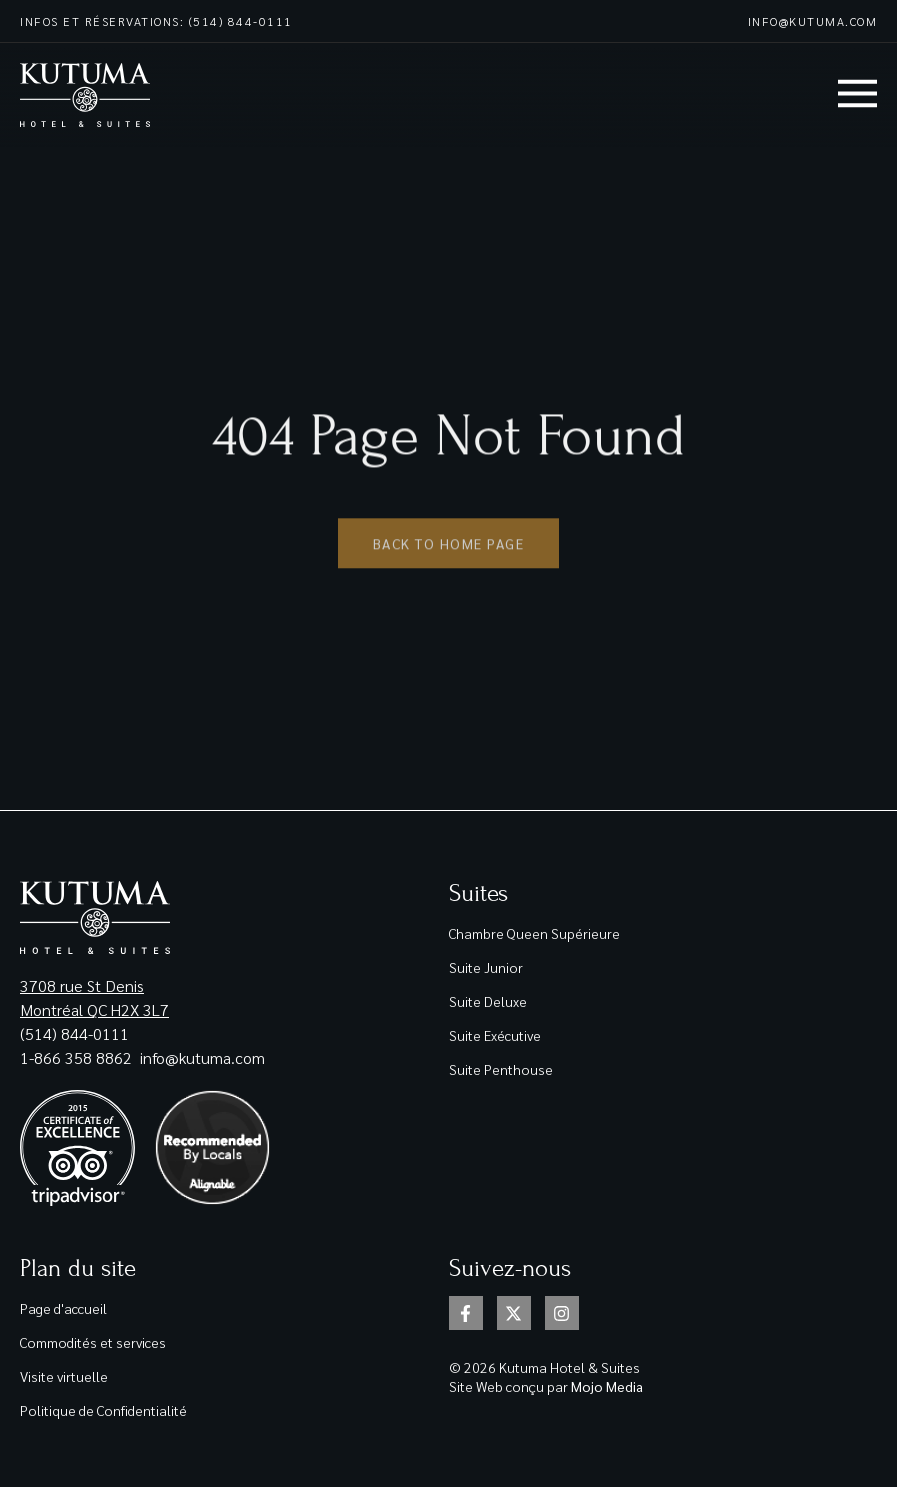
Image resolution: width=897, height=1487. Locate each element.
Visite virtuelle (64, 1376)
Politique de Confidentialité (103, 1410)
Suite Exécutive (495, 1035)
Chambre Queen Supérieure (534, 933)
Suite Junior (486, 967)
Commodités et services (93, 1342)
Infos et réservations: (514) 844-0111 (156, 21)
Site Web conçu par (546, 1386)
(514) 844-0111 (74, 1033)
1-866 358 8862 (78, 1057)
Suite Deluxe (488, 1001)
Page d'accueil (63, 1308)
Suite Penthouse (501, 1069)
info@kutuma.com (813, 21)
